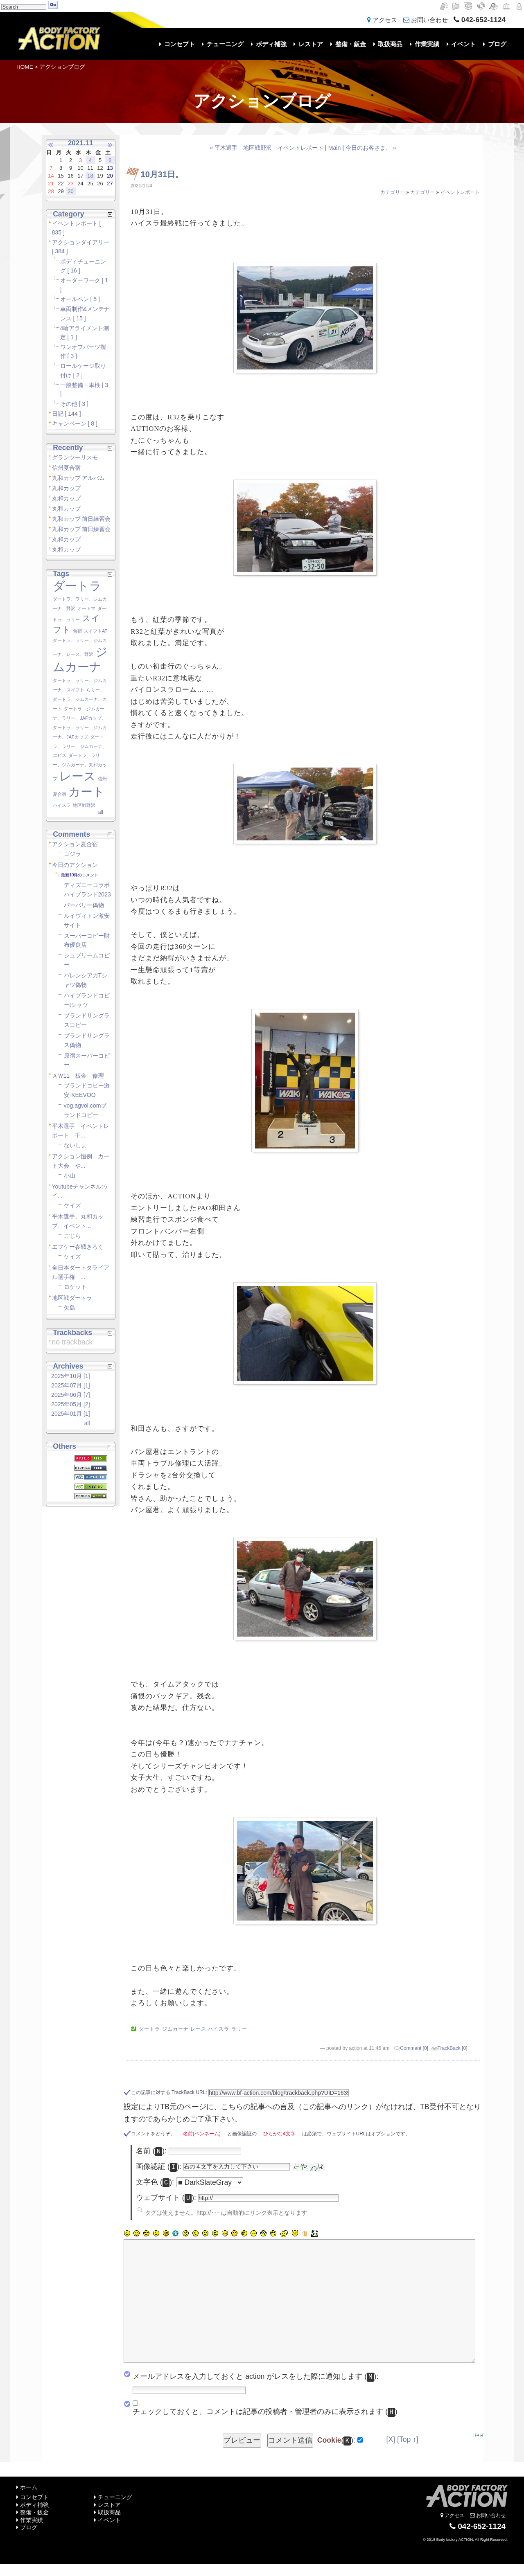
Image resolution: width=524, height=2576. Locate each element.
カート (86, 791)
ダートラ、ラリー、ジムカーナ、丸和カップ (80, 767)
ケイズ (72, 1205)
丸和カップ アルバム (78, 478)
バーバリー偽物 (84, 905)
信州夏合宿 (66, 467)
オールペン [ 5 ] (80, 299)
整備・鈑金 (347, 44)
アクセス (382, 19)
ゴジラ (72, 854)
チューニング (221, 44)
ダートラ (77, 585)
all (100, 812)
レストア (307, 44)
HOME (24, 67)
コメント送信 (290, 2440)
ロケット (75, 1286)
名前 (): (151, 2151)
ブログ (493, 44)
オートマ (86, 608)
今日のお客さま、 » (371, 147)
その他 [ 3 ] (74, 404)
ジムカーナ (175, 2029)
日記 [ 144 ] (66, 413)
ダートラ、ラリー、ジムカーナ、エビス (80, 746)
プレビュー (242, 2440)
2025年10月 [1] (70, 1376)
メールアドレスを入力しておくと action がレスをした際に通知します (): (255, 2377)
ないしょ (75, 1145)
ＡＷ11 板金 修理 (78, 1075)
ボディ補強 (267, 44)
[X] (390, 2439)
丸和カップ (66, 488)
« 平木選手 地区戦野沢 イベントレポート (267, 147)
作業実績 (423, 44)
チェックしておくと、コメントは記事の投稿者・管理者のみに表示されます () (265, 2412)
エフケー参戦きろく (78, 1246)
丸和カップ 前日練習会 (81, 519)
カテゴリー (393, 192)
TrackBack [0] (453, 2048)
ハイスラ (62, 805)
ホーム (26, 2487)
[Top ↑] (407, 2439)
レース (77, 776)
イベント (460, 44)
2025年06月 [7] (70, 1395)
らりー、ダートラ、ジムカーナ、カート (80, 699)
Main (334, 147)
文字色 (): (155, 2182)
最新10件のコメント (79, 875)
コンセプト (175, 44)
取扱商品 (386, 44)
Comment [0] (414, 2048)
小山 (69, 1175)
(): (336, 2440)
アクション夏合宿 (75, 844)
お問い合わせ (425, 19)
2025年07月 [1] (70, 1385)
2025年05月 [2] (70, 1404)
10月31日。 (162, 174)
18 (90, 176)
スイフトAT (95, 630)
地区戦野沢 (84, 805)
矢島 (69, 1307)
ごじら (72, 1235)
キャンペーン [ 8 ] (74, 423)
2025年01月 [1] (70, 1413)
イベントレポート (460, 192)
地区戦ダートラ (72, 1298)
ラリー (239, 2029)
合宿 (77, 630)
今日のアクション (75, 865)
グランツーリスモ (75, 457)
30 (70, 191)
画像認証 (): (158, 2167)
